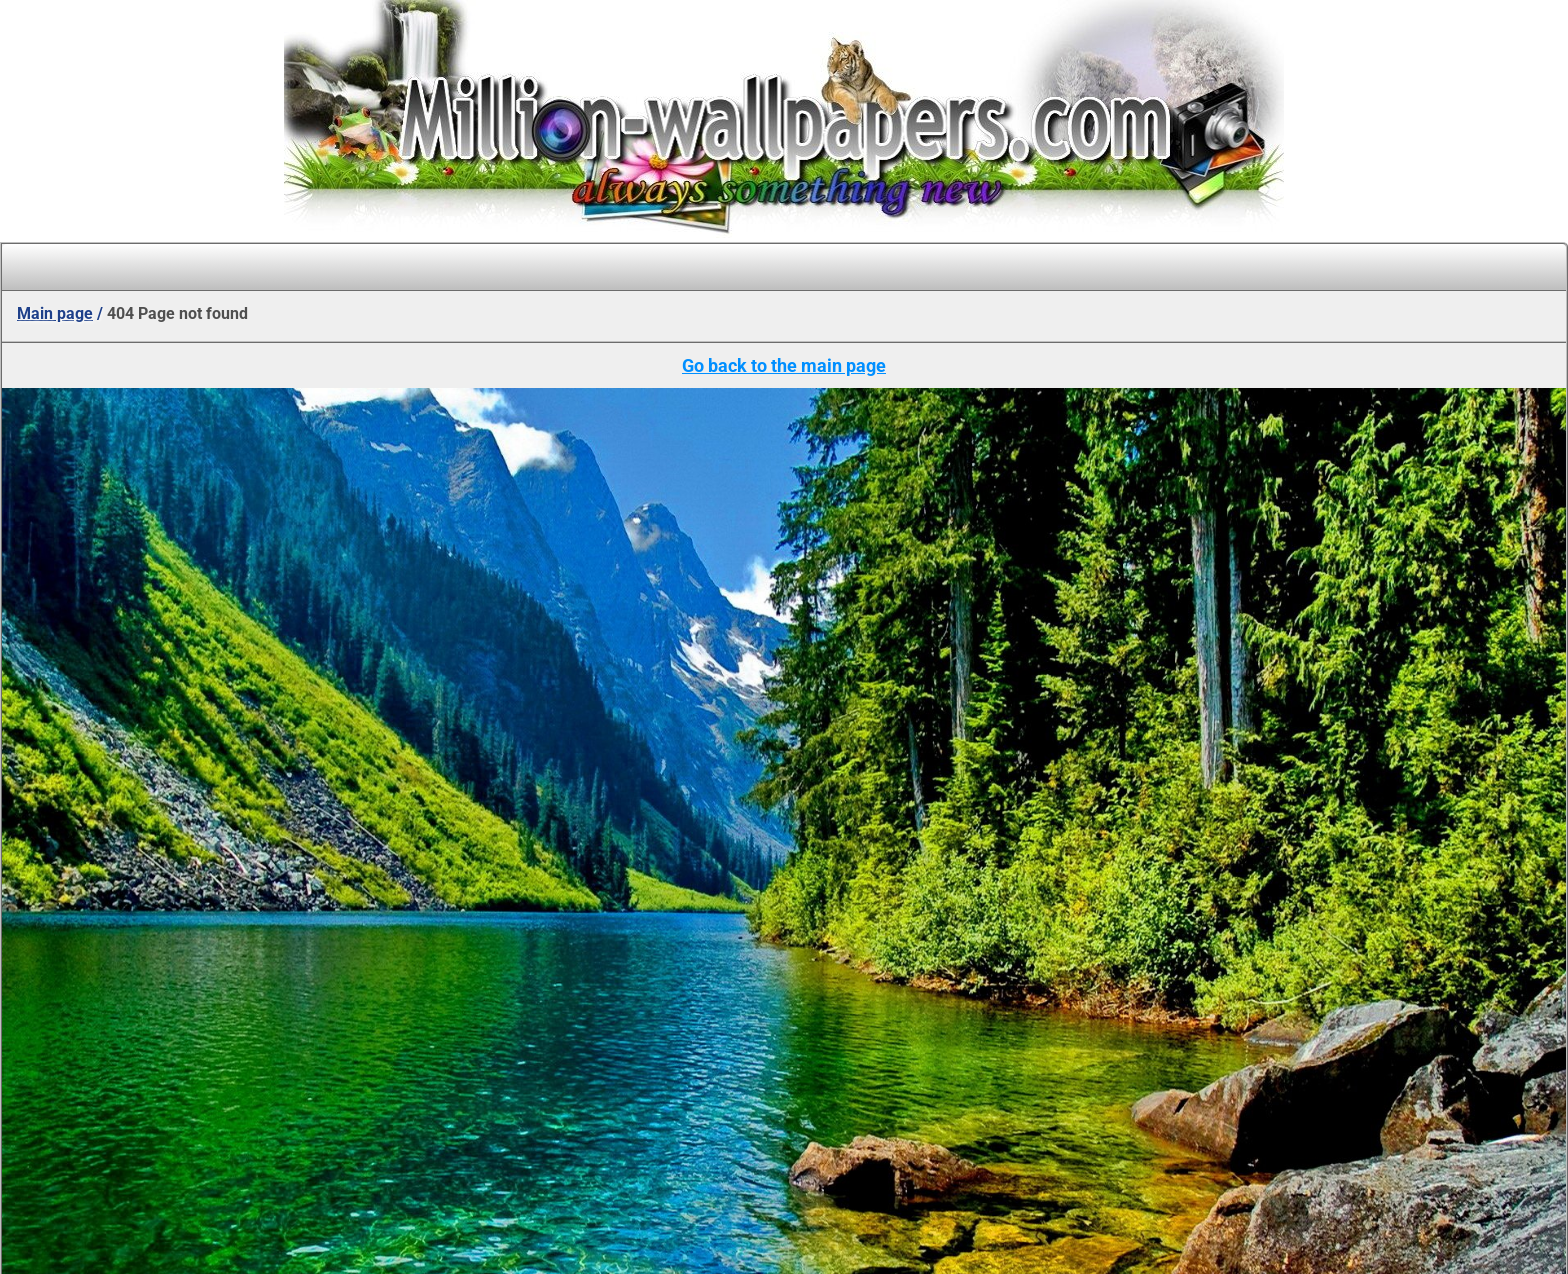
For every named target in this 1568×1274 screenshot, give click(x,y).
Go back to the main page (784, 365)
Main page (55, 313)
